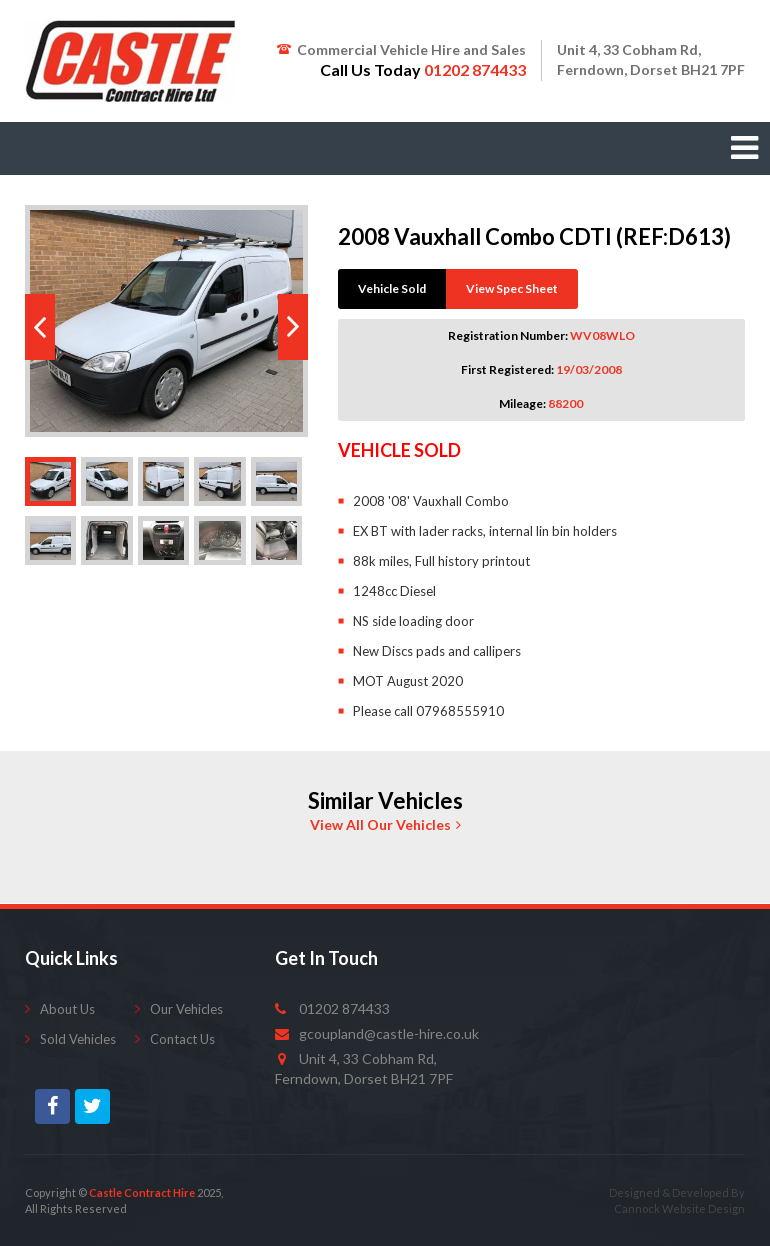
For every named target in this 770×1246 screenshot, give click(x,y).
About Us (67, 1009)
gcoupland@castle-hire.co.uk (389, 1033)
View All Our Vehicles (385, 824)
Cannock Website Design (679, 1208)
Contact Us (182, 1039)
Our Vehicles (186, 1009)
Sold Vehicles (78, 1039)
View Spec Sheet (512, 288)
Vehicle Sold (392, 288)
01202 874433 (344, 1008)
